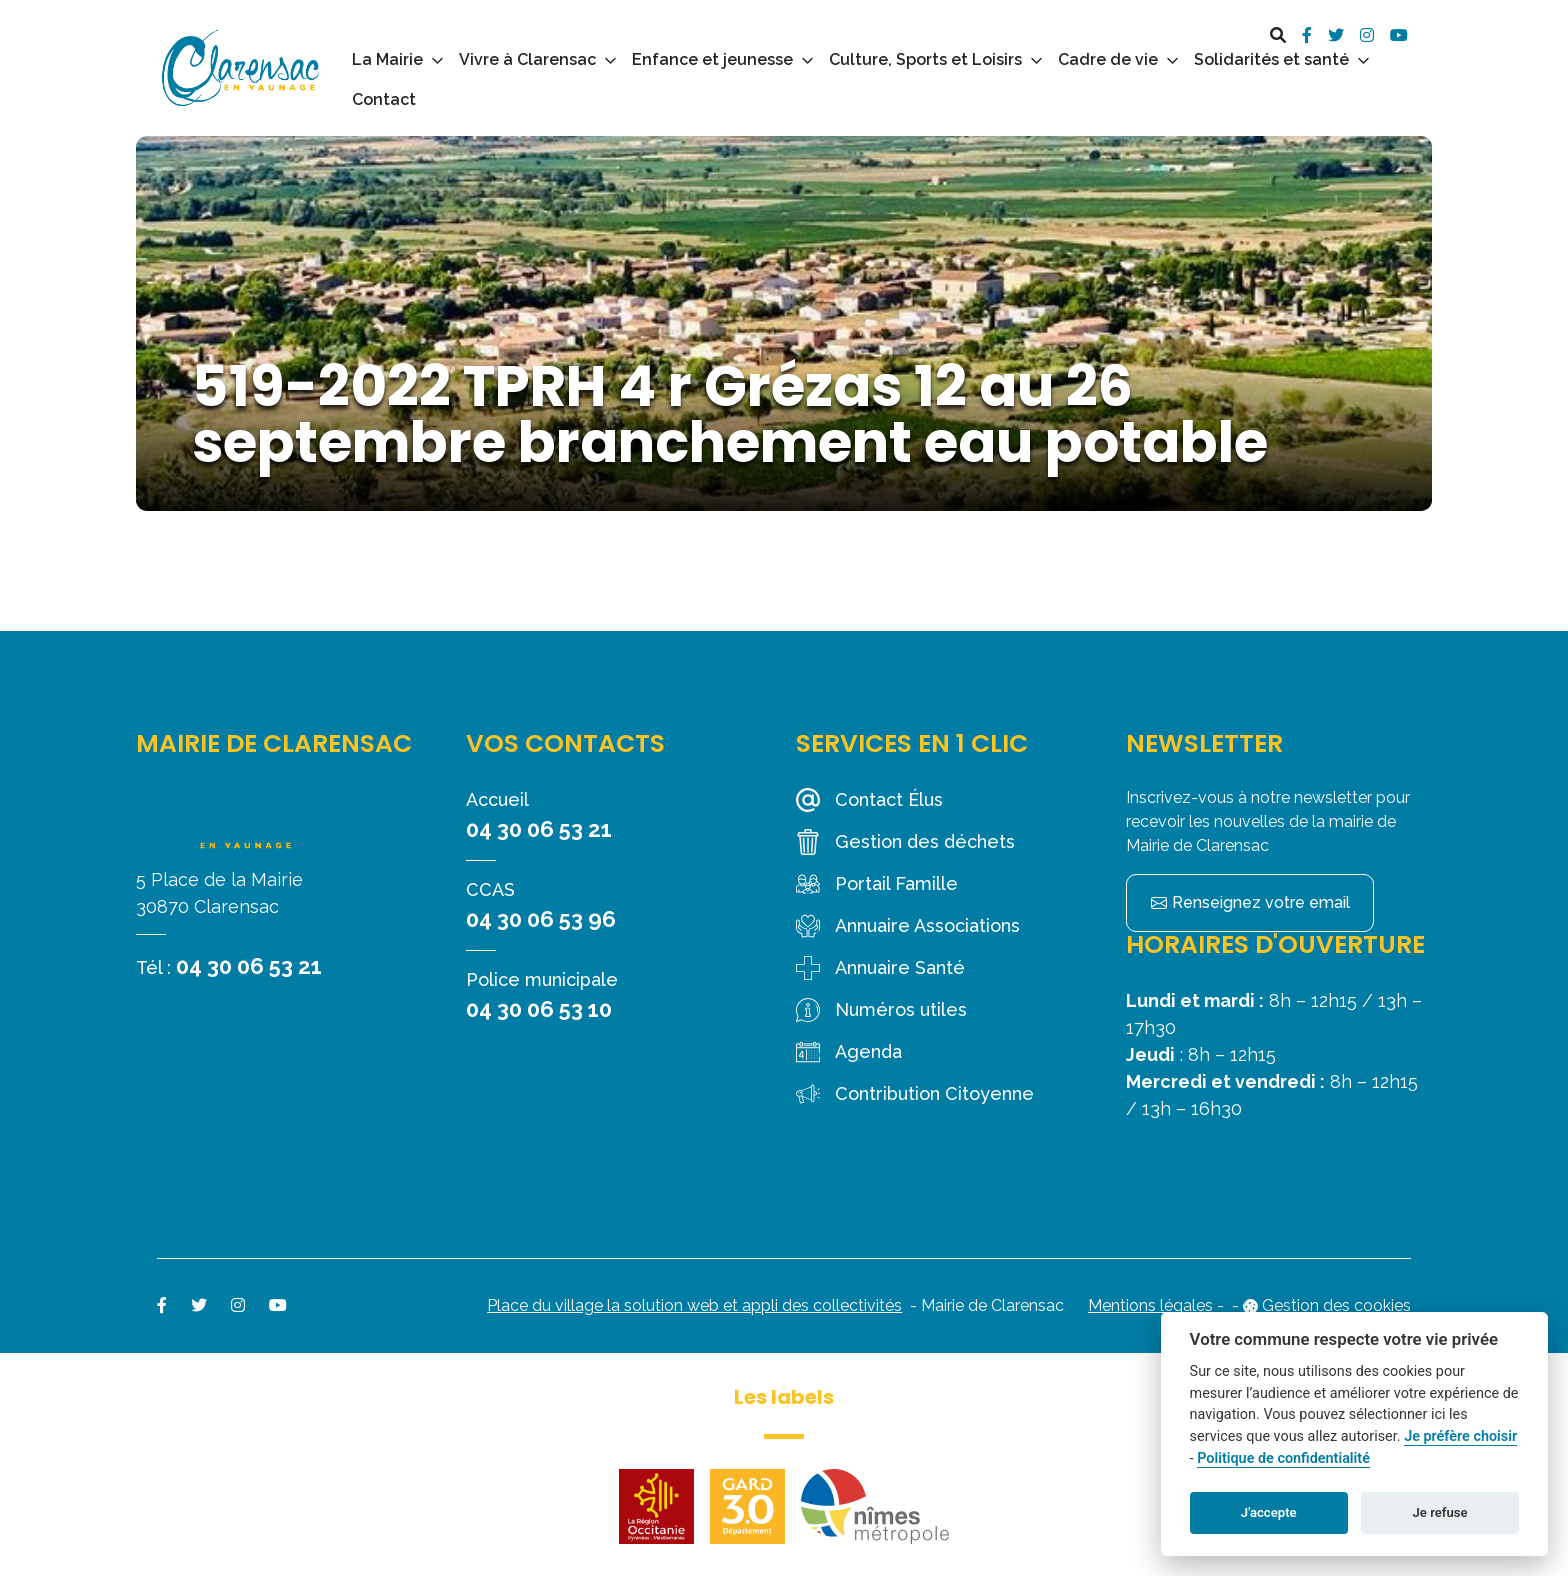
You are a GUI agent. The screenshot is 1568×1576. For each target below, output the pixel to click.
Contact (384, 99)
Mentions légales (1150, 1305)
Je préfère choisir (1460, 1436)
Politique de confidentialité (1283, 1458)
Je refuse (1440, 1512)
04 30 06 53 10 (539, 1009)
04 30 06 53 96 (541, 919)
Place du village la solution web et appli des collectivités (694, 1305)
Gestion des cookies (1336, 1305)
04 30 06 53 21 (249, 966)
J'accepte (1269, 1512)
